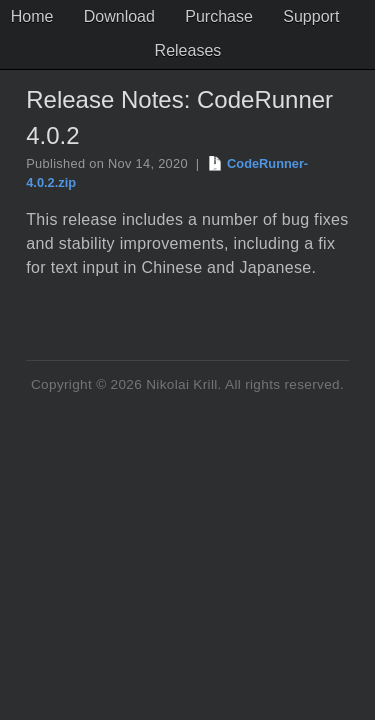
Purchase (262, 16)
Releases (230, 50)
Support (139, 50)
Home (76, 16)
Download (162, 16)
